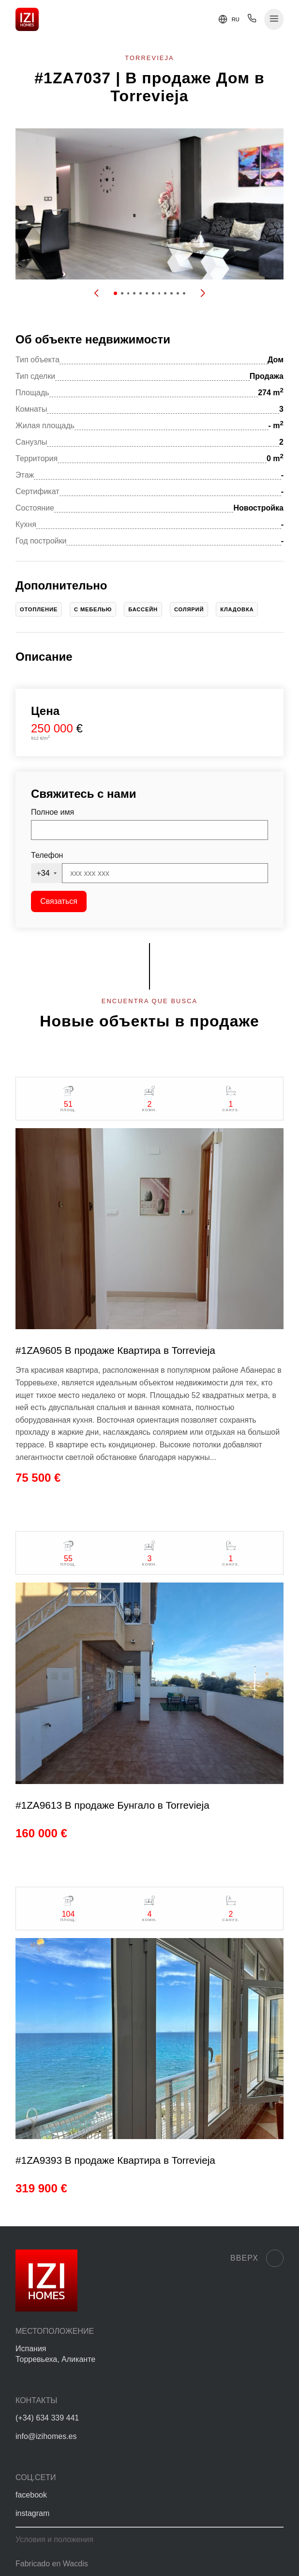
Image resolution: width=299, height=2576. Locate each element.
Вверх (257, 2258)
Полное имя (52, 812)
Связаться (58, 901)
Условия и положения (54, 2539)
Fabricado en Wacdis (51, 2564)
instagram (32, 2513)
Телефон (47, 855)
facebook (31, 2495)
